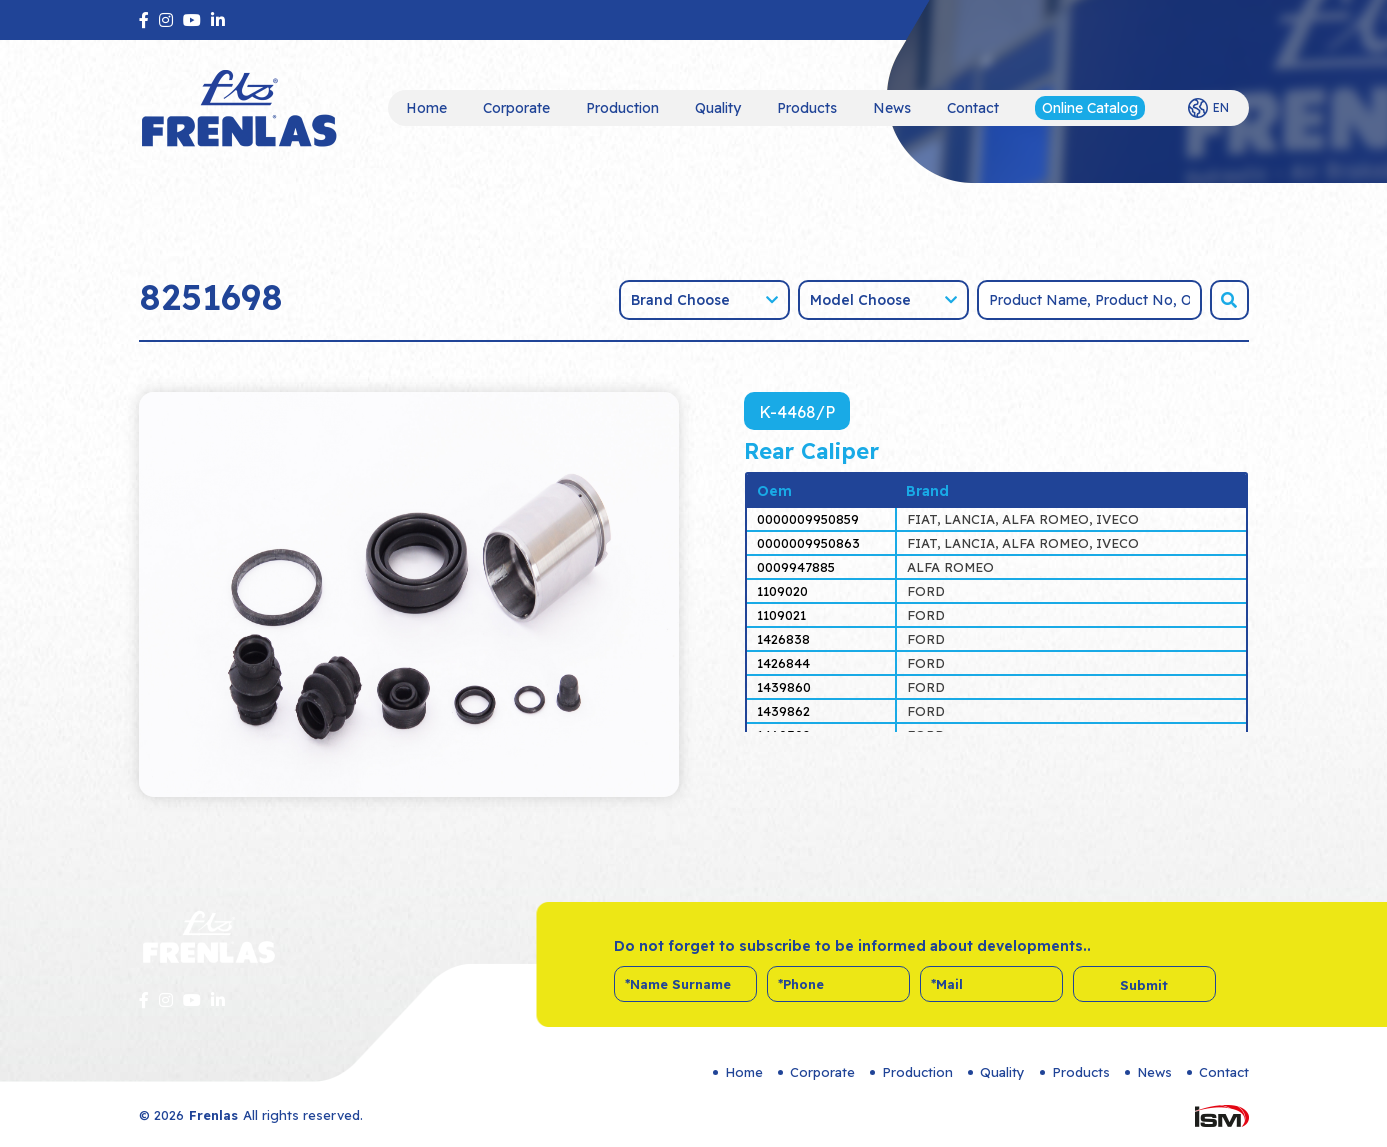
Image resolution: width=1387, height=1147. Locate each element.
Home (426, 108)
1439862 (783, 711)
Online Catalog (1090, 108)
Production (622, 108)
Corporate (516, 108)
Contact (973, 108)
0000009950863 (808, 543)
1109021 (781, 615)
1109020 (782, 591)
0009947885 (796, 567)
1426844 (783, 663)
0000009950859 (808, 519)
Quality (718, 108)
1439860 (784, 687)
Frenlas (213, 1115)
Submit (1144, 985)
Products (807, 108)
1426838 (783, 639)
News (892, 108)
